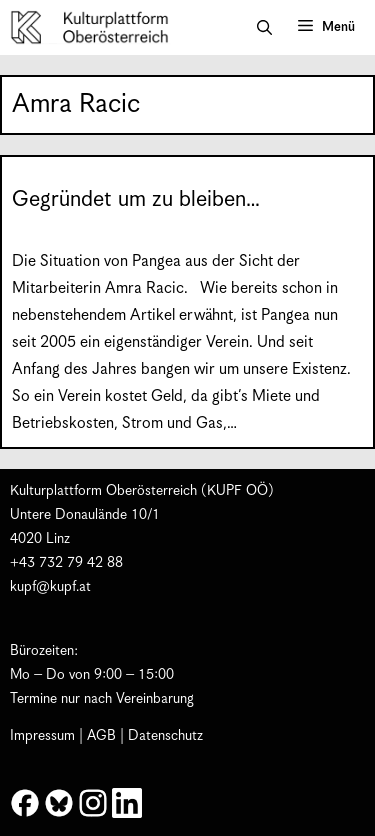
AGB (101, 736)
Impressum (42, 736)
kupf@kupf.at (50, 587)
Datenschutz (165, 736)
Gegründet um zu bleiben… (136, 199)
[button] (264, 28)
